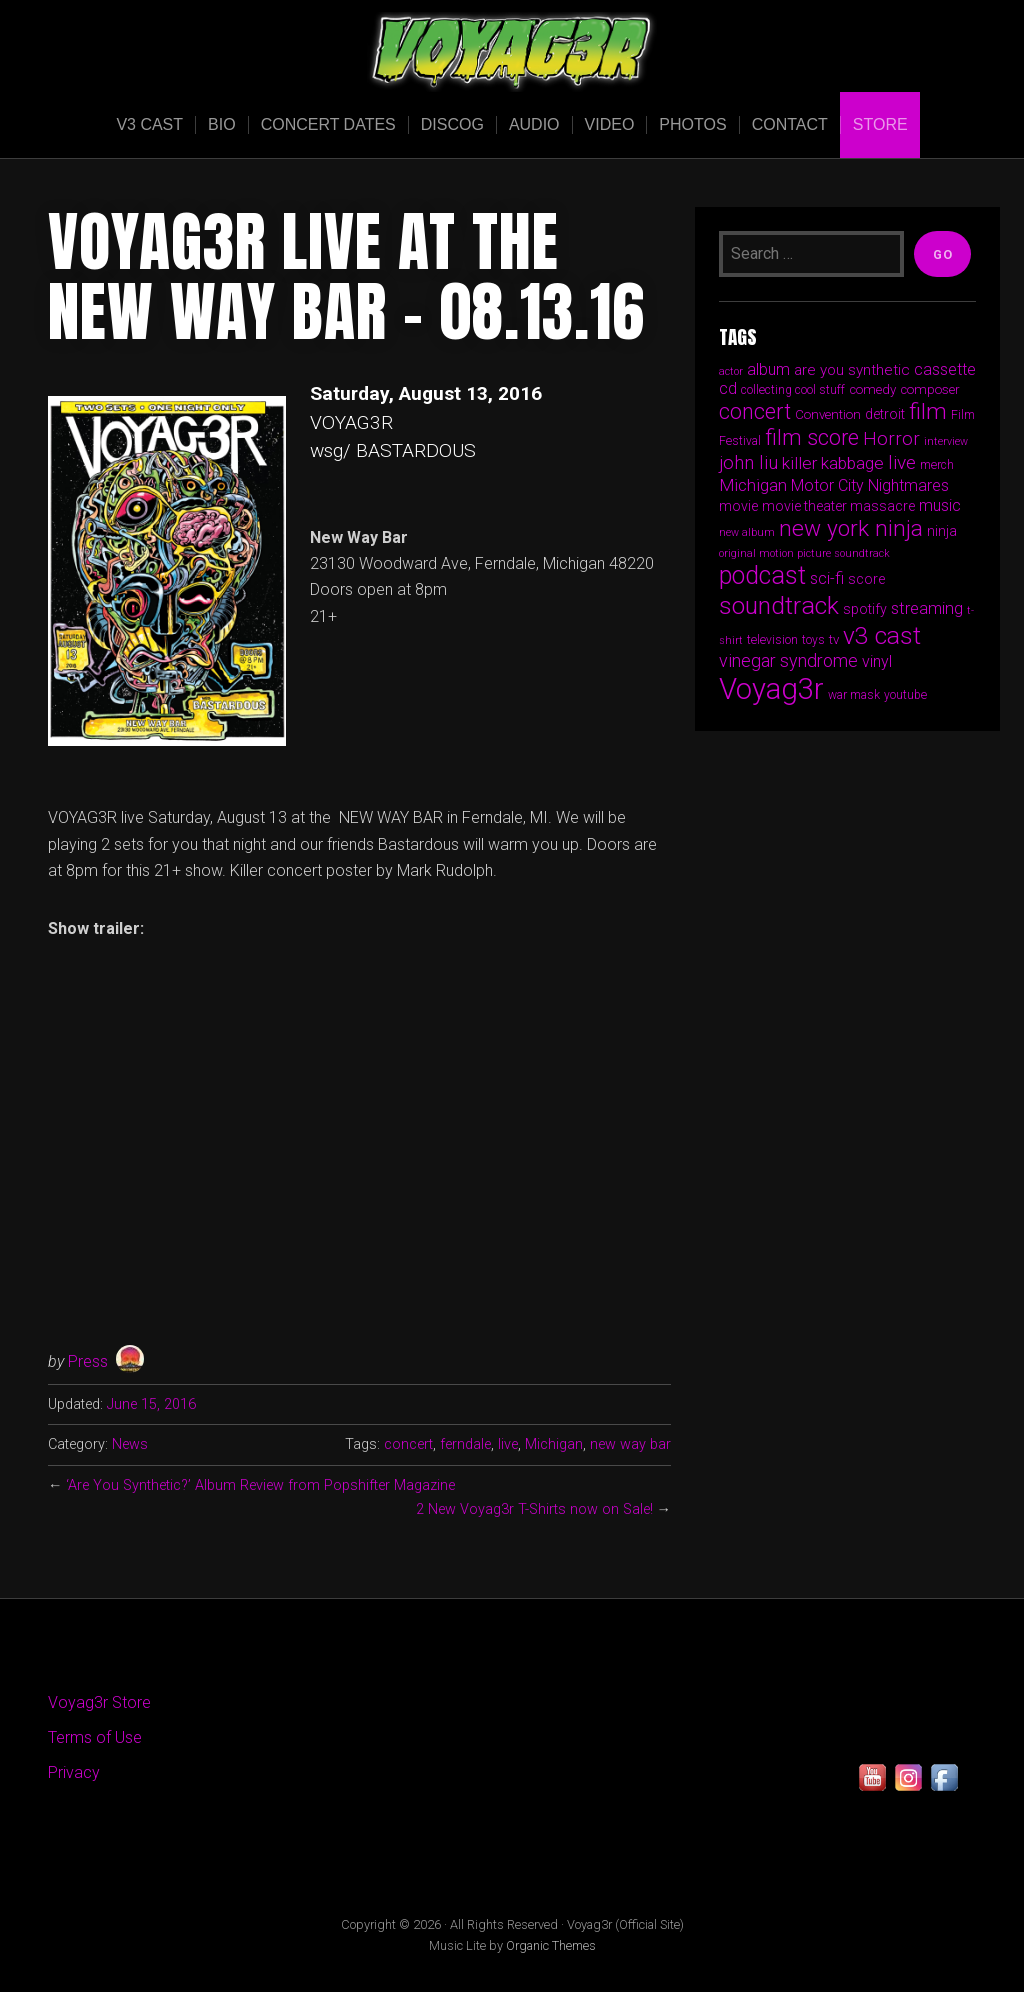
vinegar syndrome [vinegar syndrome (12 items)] (788, 660)
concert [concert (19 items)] (755, 411)
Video (610, 124)
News (130, 1444)
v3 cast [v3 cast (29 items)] (882, 635)
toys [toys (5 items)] (813, 640)
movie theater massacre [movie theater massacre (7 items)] (838, 506)
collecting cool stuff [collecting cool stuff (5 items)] (793, 390)
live (508, 1444)
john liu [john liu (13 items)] (748, 463)
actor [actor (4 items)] (731, 371)
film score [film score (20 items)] (812, 437)
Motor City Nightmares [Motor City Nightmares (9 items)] (870, 485)
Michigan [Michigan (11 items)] (753, 485)
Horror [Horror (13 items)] (891, 439)
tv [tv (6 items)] (834, 639)
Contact (790, 124)
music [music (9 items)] (940, 505)
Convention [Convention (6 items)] (828, 414)
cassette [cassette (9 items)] (945, 369)
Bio (222, 124)
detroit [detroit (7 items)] (885, 414)
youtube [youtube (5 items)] (905, 695)
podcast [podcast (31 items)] (762, 575)
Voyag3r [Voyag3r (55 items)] (771, 689)
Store (880, 124)
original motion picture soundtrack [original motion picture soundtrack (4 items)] (804, 553)
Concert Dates (328, 124)
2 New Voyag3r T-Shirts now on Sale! (534, 1509)
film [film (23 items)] (928, 411)
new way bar (630, 1444)
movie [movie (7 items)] (738, 506)
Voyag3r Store (99, 1702)
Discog (452, 124)
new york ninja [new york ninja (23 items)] (851, 528)
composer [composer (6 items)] (930, 389)
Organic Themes (551, 1945)
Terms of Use (95, 1737)
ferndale (465, 1444)
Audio (534, 124)
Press (88, 1361)
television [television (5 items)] (772, 640)
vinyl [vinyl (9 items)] (877, 661)
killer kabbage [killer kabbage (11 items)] (833, 463)
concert (408, 1444)
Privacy (74, 1772)
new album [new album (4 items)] (747, 532)
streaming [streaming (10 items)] (927, 608)
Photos (692, 124)
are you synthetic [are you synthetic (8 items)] (852, 370)
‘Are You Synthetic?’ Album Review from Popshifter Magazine (260, 1485)
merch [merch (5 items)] (937, 465)
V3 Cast (149, 124)
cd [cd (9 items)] (728, 388)
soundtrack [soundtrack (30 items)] (779, 605)
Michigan (554, 1444)
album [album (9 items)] (768, 369)
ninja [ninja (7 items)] (942, 531)
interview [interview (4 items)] (946, 441)
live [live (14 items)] (902, 462)
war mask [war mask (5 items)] (854, 695)
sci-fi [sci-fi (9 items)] (827, 578)
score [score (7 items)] (866, 579)
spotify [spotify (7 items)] (865, 609)
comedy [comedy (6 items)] (872, 389)
